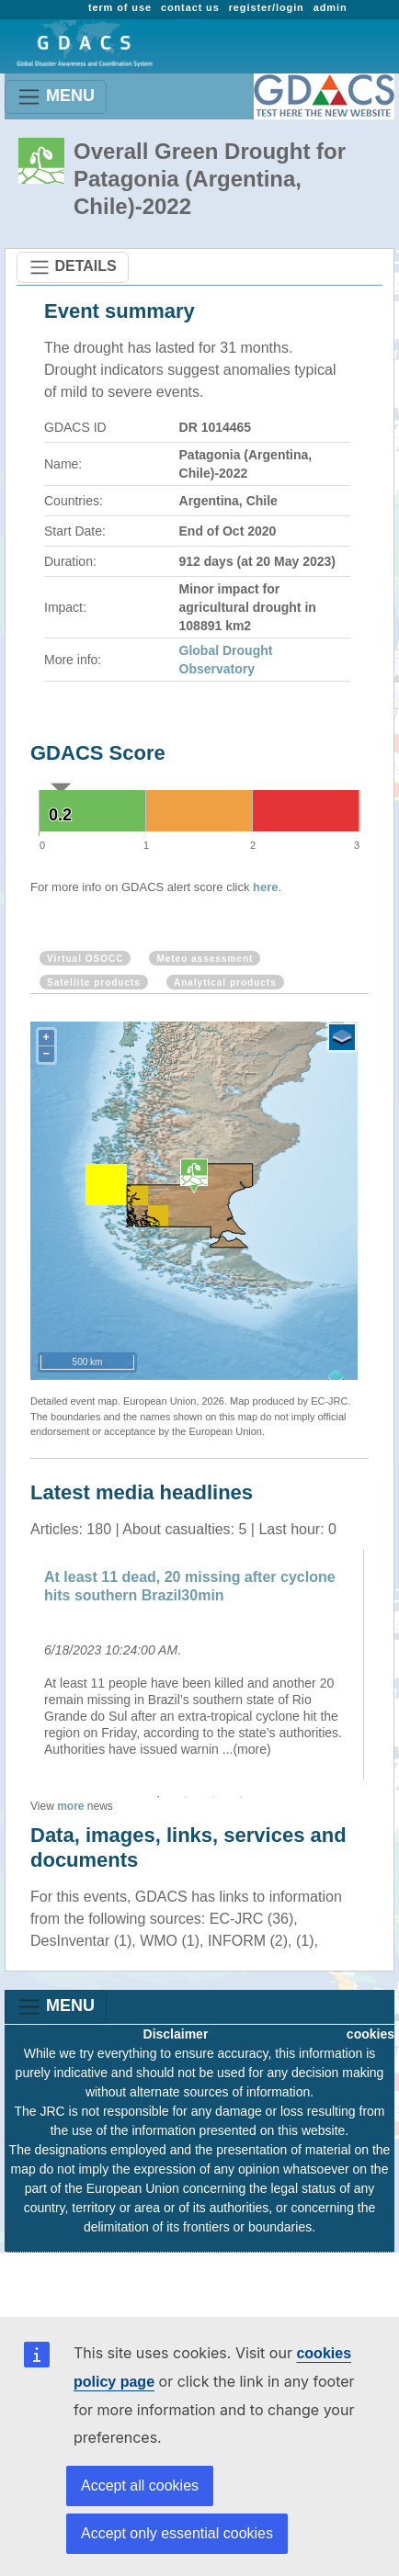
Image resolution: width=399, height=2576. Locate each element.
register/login (266, 7)
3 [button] (213, 1797)
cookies (370, 2034)
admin (331, 7)
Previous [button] (16, 1664)
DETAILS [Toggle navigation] (72, 267)
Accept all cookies (140, 2485)
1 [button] (158, 1797)
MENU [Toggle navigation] (56, 97)
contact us (190, 7)
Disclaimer (176, 2034)
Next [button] (382, 1664)
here (265, 887)
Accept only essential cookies (177, 2533)
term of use (120, 7)
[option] (199, 1664)
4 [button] (241, 1797)
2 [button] (186, 1797)
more (70, 1806)
